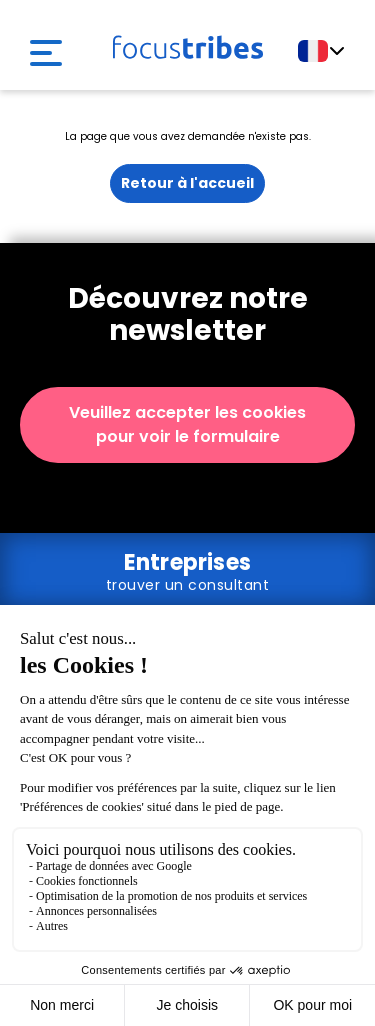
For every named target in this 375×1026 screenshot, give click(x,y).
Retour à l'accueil (187, 183)
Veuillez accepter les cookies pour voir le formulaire (187, 424)
